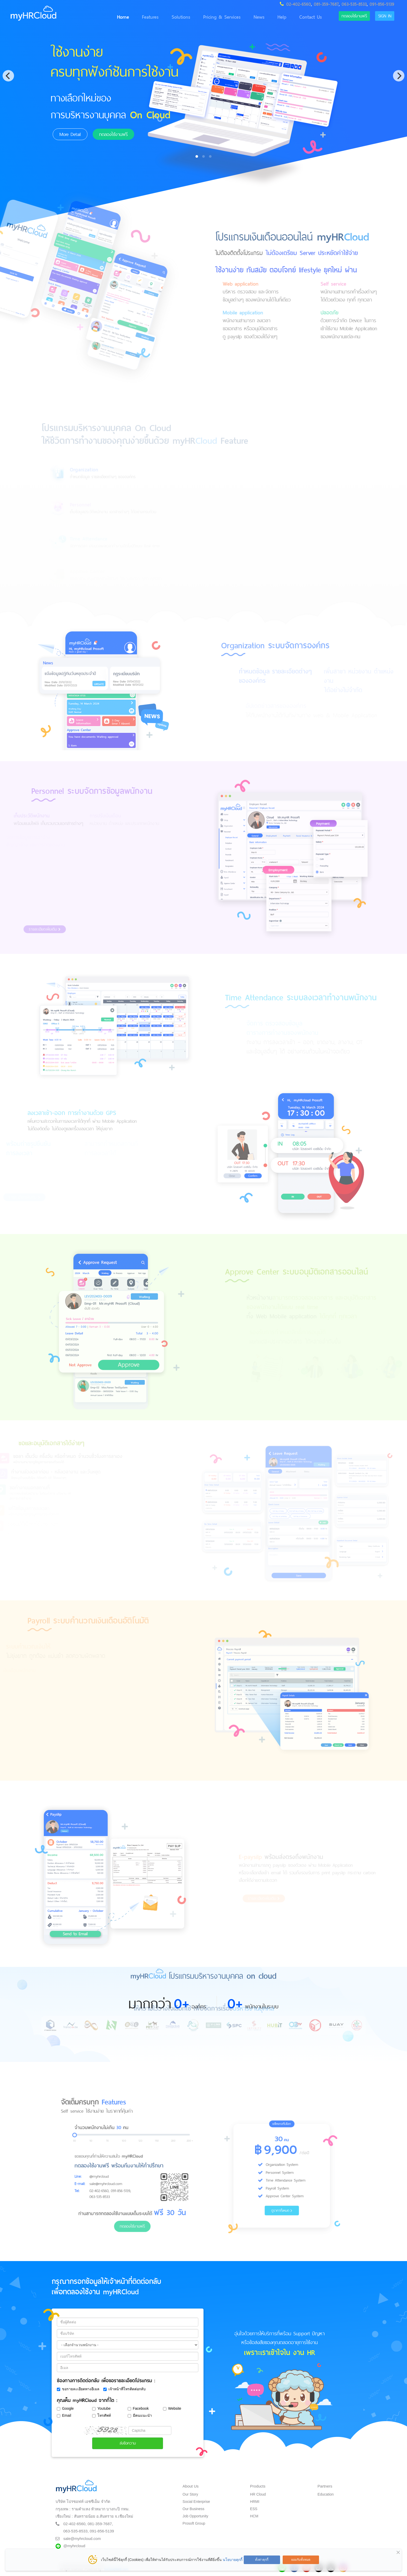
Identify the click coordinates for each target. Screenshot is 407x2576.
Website (172, 2404)
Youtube (101, 2404)
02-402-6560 (298, 4)
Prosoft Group (193, 2519)
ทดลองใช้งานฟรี (348, 16)
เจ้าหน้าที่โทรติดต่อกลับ (124, 2385)
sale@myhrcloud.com (82, 2534)
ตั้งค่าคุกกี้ (261, 2559)
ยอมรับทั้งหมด (300, 2559)
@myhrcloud (74, 2542)
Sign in (383, 16)
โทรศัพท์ (101, 2411)
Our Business (193, 2505)
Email (64, 2411)
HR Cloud (258, 2490)
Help (273, 17)
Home (115, 17)
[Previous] (8, 75)
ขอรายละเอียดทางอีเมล (78, 2385)
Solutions (172, 17)
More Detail (68, 134)
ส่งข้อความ (128, 2439)
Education (325, 2490)
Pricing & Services (213, 17)
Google (65, 2404)
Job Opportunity (195, 2512)
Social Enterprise (196, 2498)
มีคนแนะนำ (140, 2411)
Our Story (190, 2490)
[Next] (398, 75)
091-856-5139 (382, 4)
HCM (254, 2512)
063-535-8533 (354, 4)
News (250, 17)
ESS (253, 2505)
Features (142, 17)
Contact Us (302, 17)
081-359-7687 (326, 4)
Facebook (138, 2404)
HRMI (254, 2498)
